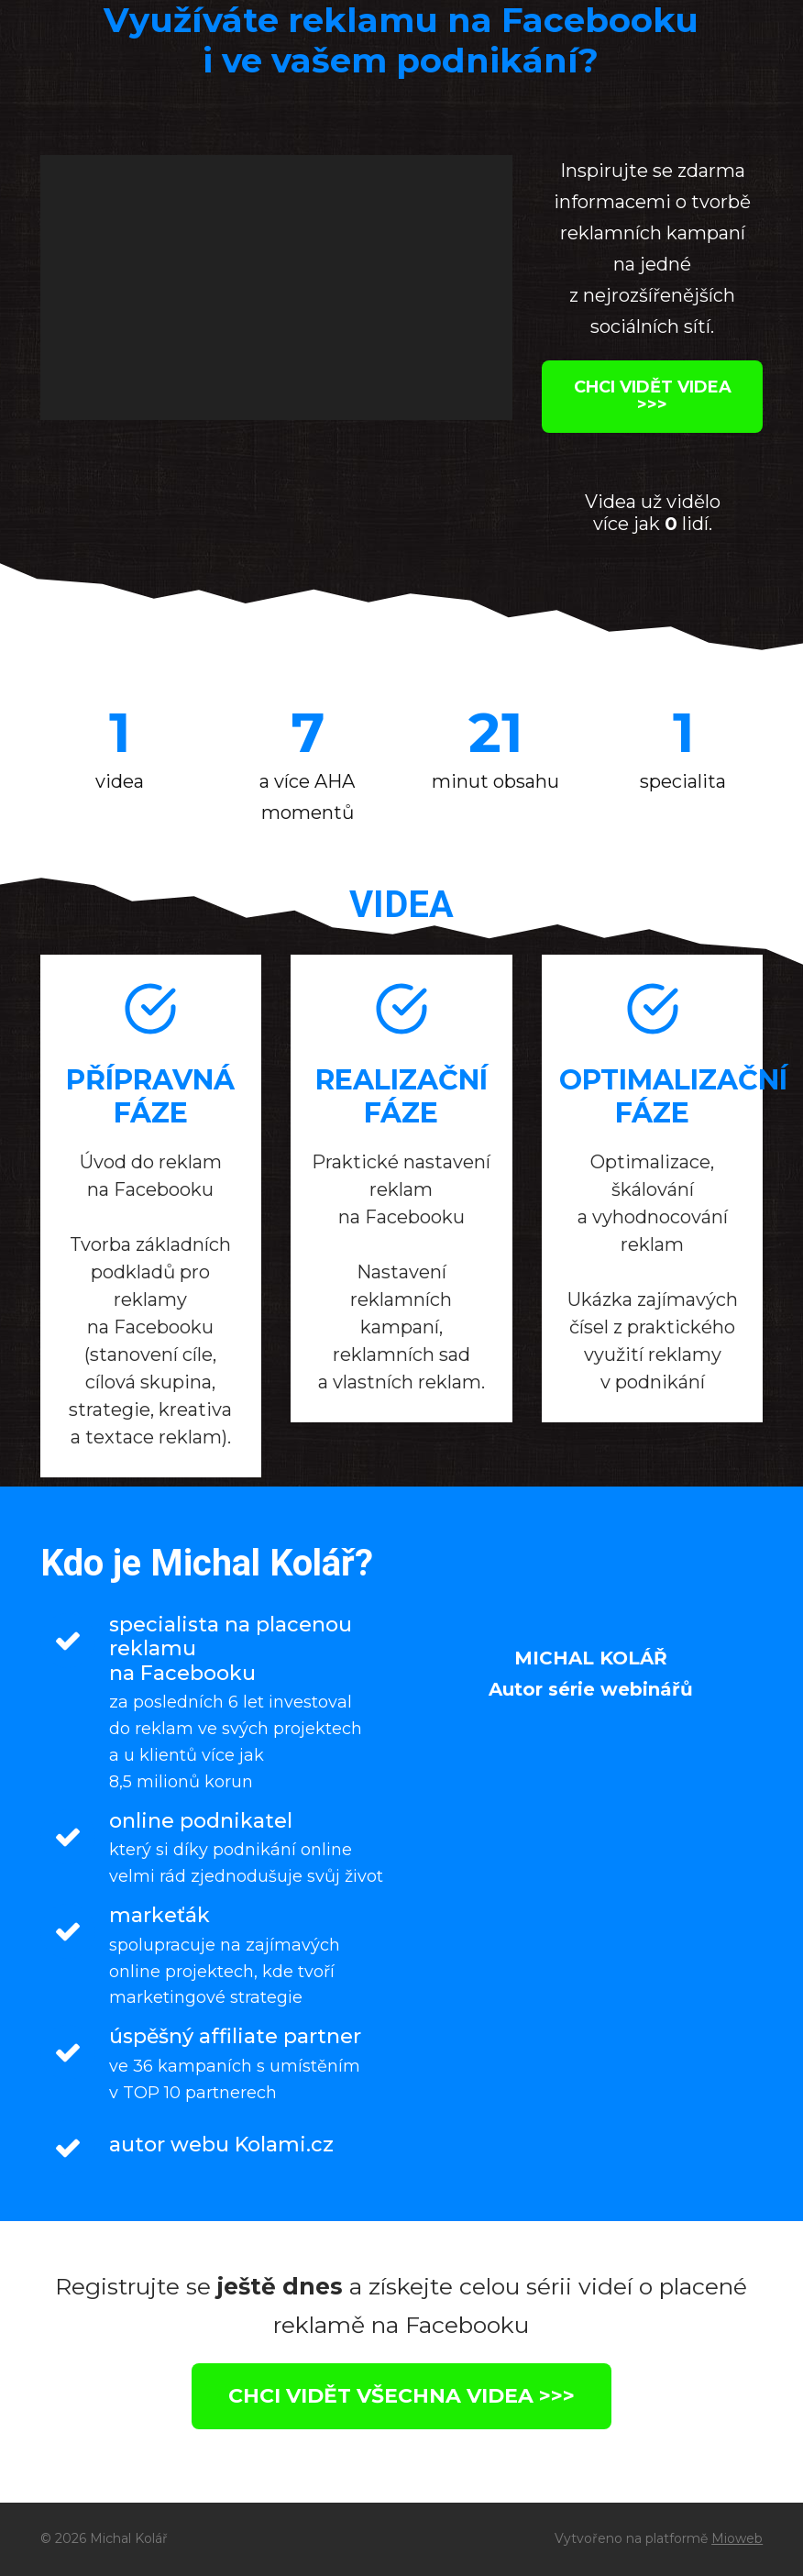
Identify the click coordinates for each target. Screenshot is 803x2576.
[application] (276, 288)
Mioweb (737, 2538)
